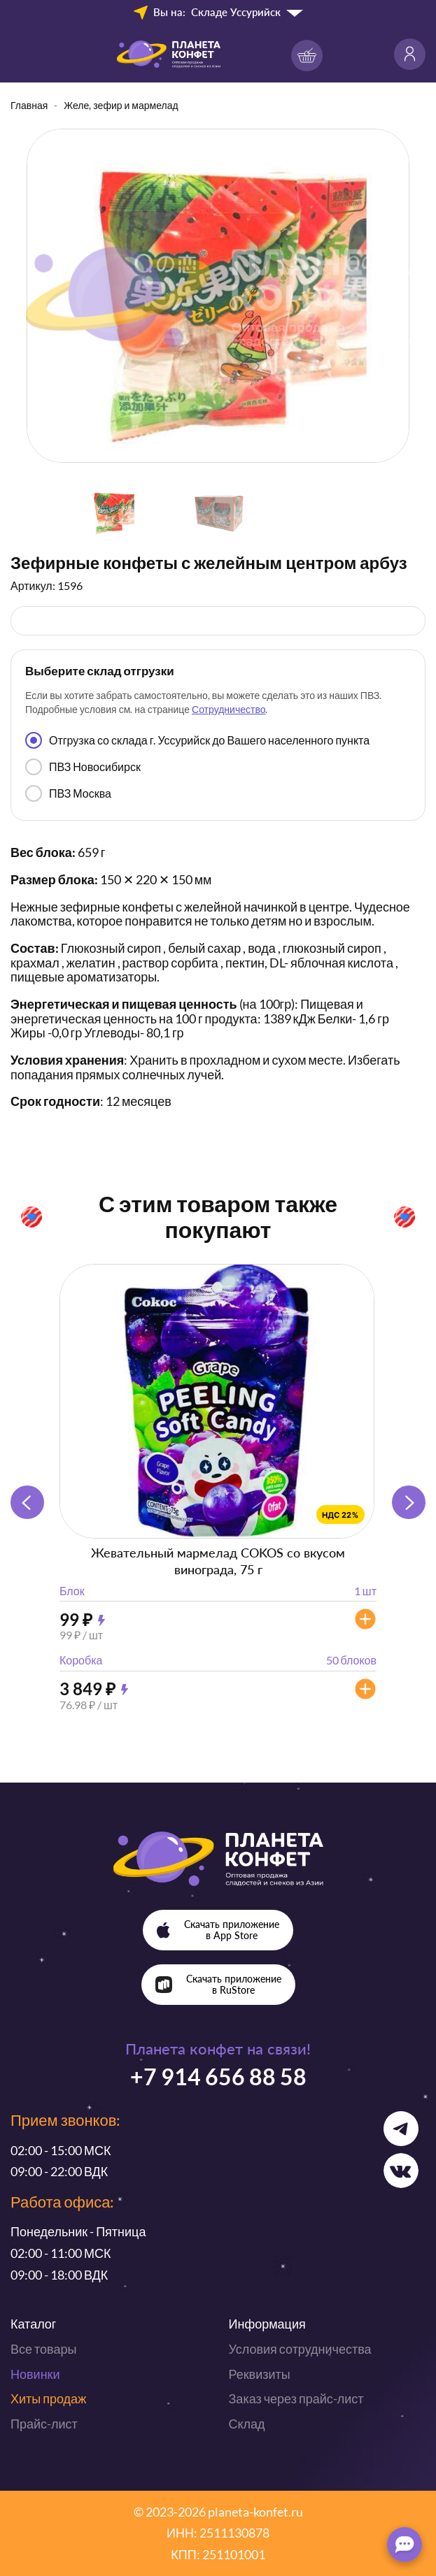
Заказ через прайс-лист (296, 2398)
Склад (247, 2423)
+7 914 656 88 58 (218, 2076)
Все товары (43, 2348)
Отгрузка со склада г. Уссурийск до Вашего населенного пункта (197, 740)
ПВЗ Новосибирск (83, 766)
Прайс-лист (44, 2423)
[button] (409, 1502)
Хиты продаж (48, 2398)
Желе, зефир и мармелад (121, 105)
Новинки (35, 2374)
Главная (29, 105)
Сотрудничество (228, 709)
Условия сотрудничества (300, 2348)
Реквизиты (259, 2374)
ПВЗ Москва (68, 793)
